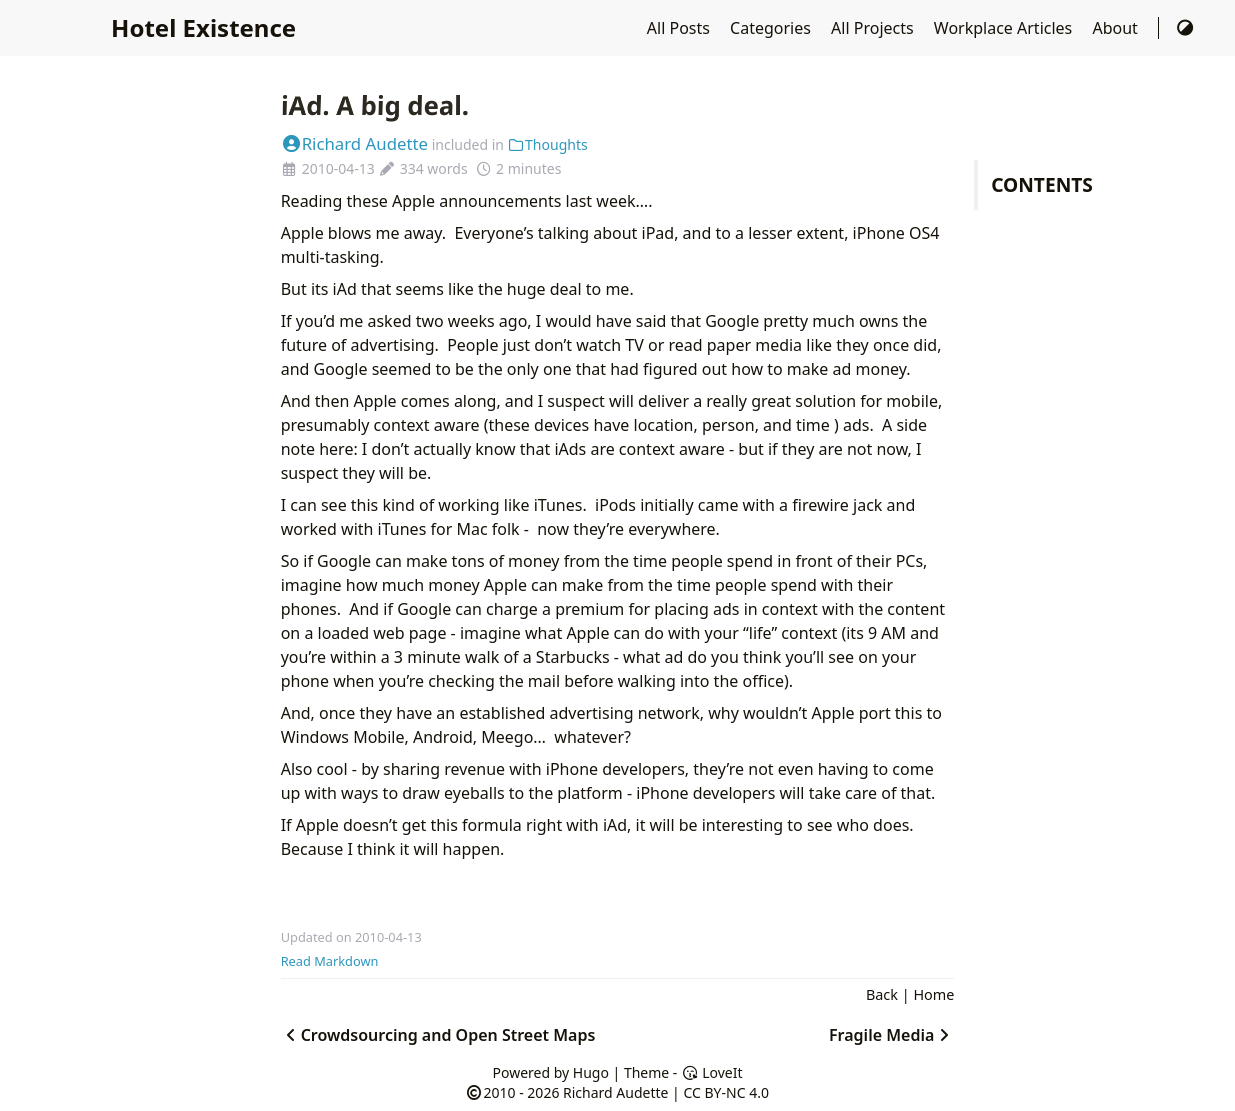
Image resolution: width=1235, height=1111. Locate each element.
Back (882, 994)
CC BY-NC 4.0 (725, 1092)
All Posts (680, 28)
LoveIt (711, 1072)
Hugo (591, 1072)
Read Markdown (330, 961)
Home (933, 994)
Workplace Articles (1005, 28)
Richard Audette (354, 143)
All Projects (874, 28)
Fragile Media (891, 1035)
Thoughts (548, 144)
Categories (772, 28)
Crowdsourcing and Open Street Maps (438, 1035)
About (1117, 28)
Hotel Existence (203, 27)
